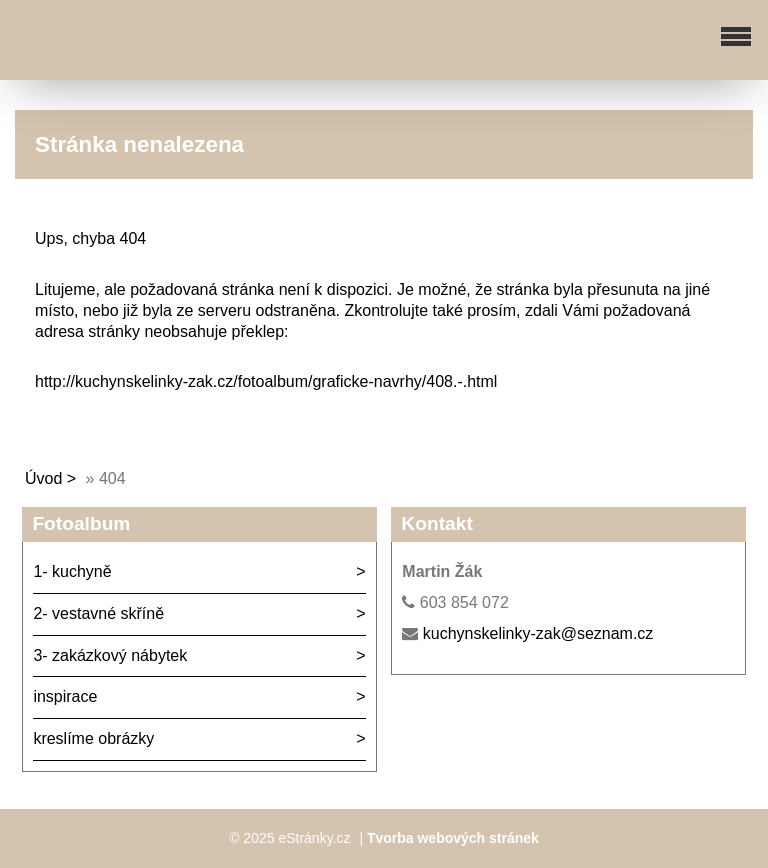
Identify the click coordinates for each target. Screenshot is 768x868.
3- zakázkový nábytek (110, 655)
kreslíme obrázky (93, 738)
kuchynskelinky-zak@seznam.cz (538, 633)
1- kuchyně (72, 571)
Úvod (43, 478)
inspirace (65, 696)
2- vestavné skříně (98, 613)
